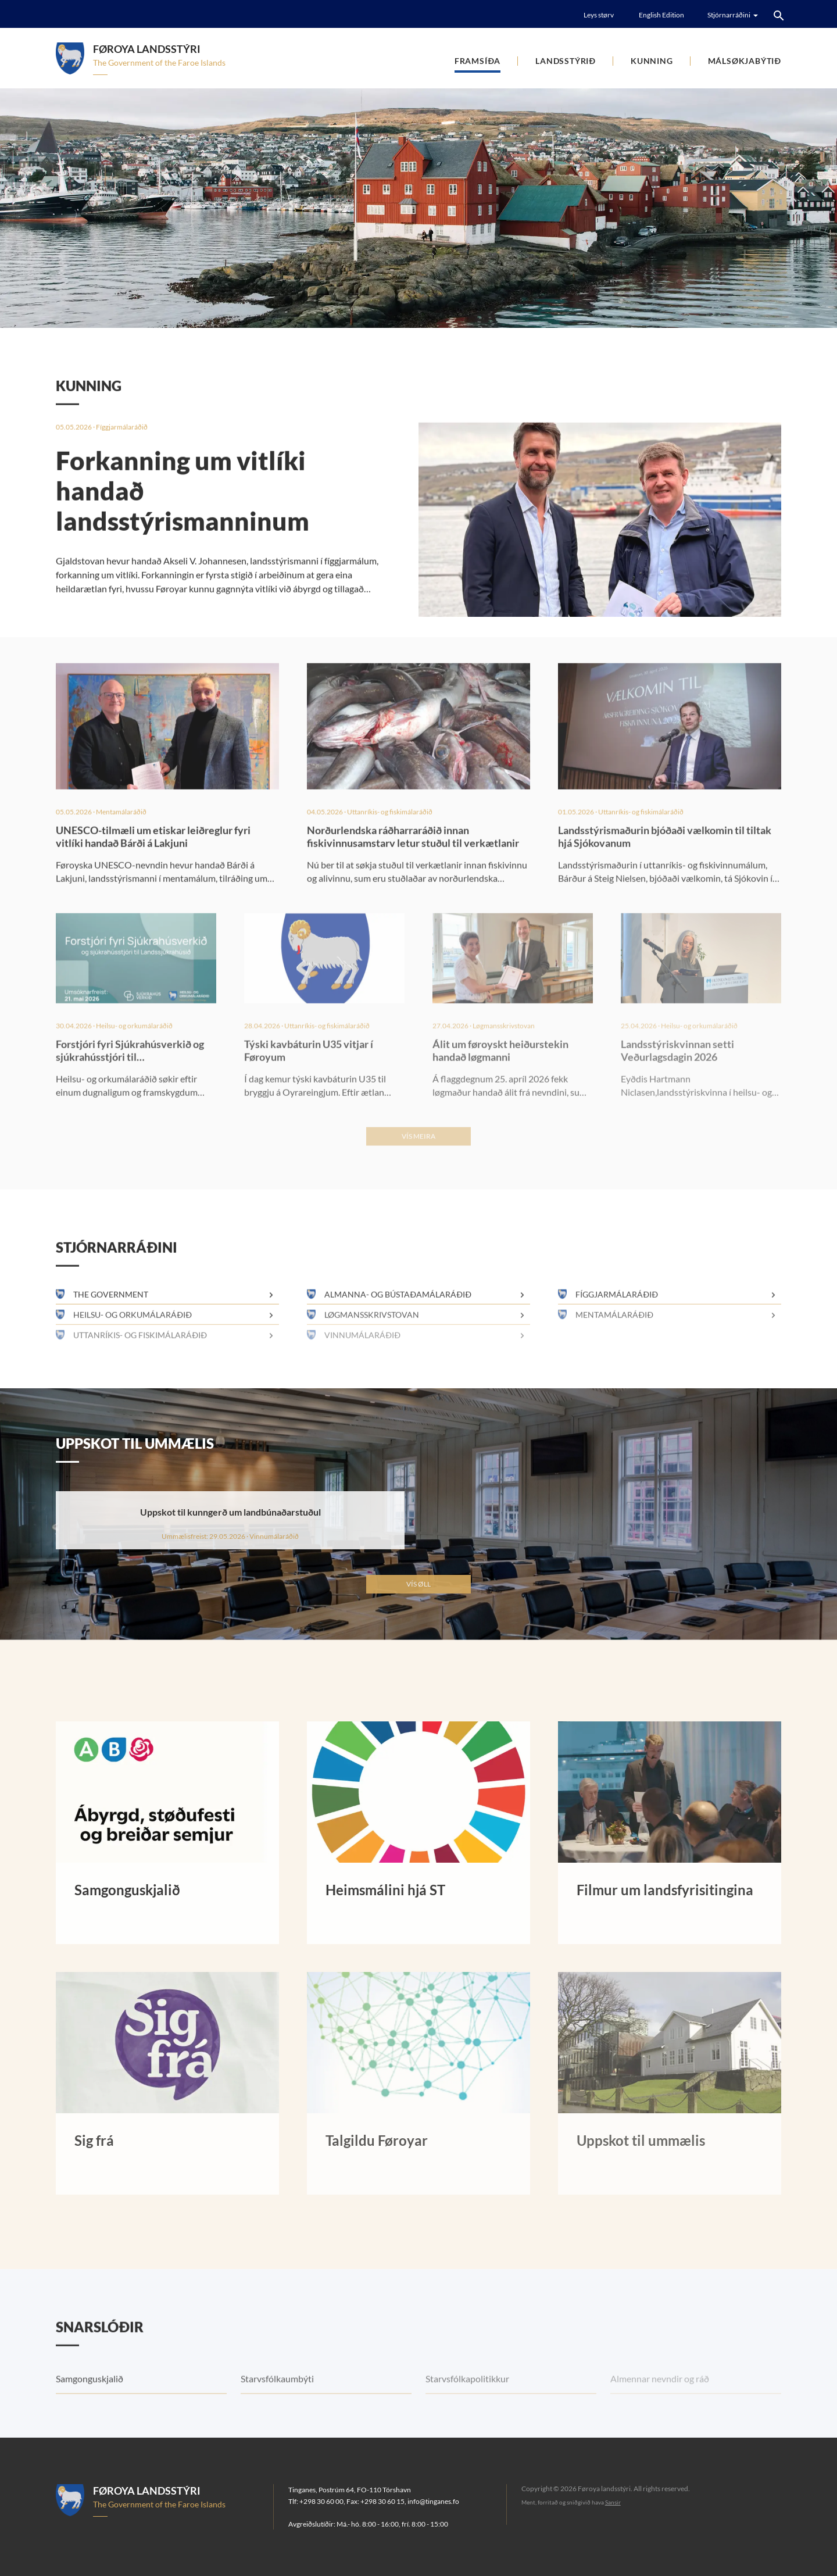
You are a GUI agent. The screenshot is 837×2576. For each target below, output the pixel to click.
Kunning (652, 61)
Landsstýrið (565, 61)
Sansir (613, 2502)
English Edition (661, 14)
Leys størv (599, 14)
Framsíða (477, 61)
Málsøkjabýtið (744, 61)
